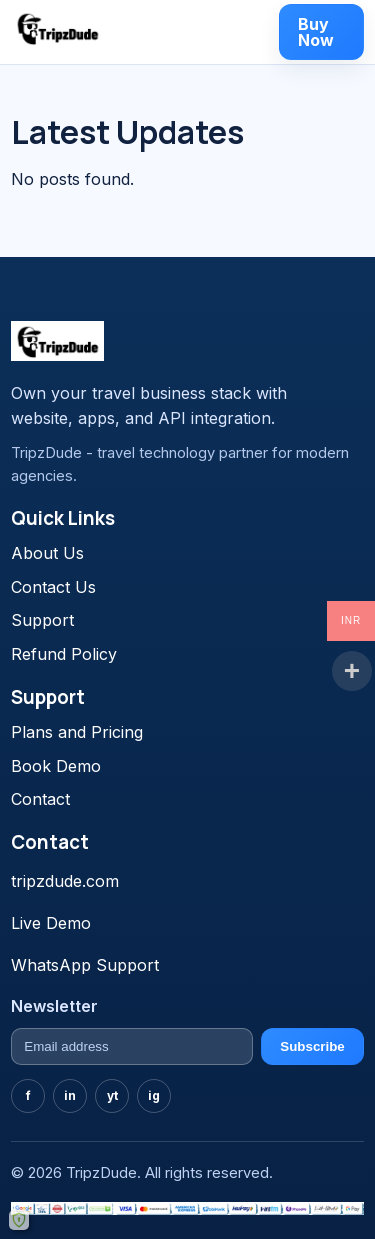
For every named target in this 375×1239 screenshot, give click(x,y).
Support (42, 620)
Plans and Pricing (77, 732)
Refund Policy (64, 654)
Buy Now (316, 32)
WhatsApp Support (85, 965)
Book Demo (56, 766)
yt (112, 1095)
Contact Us (53, 587)
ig (154, 1095)
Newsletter (54, 1006)
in (70, 1095)
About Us (47, 553)
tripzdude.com (65, 881)
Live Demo (51, 923)
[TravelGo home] (57, 28)
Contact (40, 799)
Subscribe (312, 1046)
